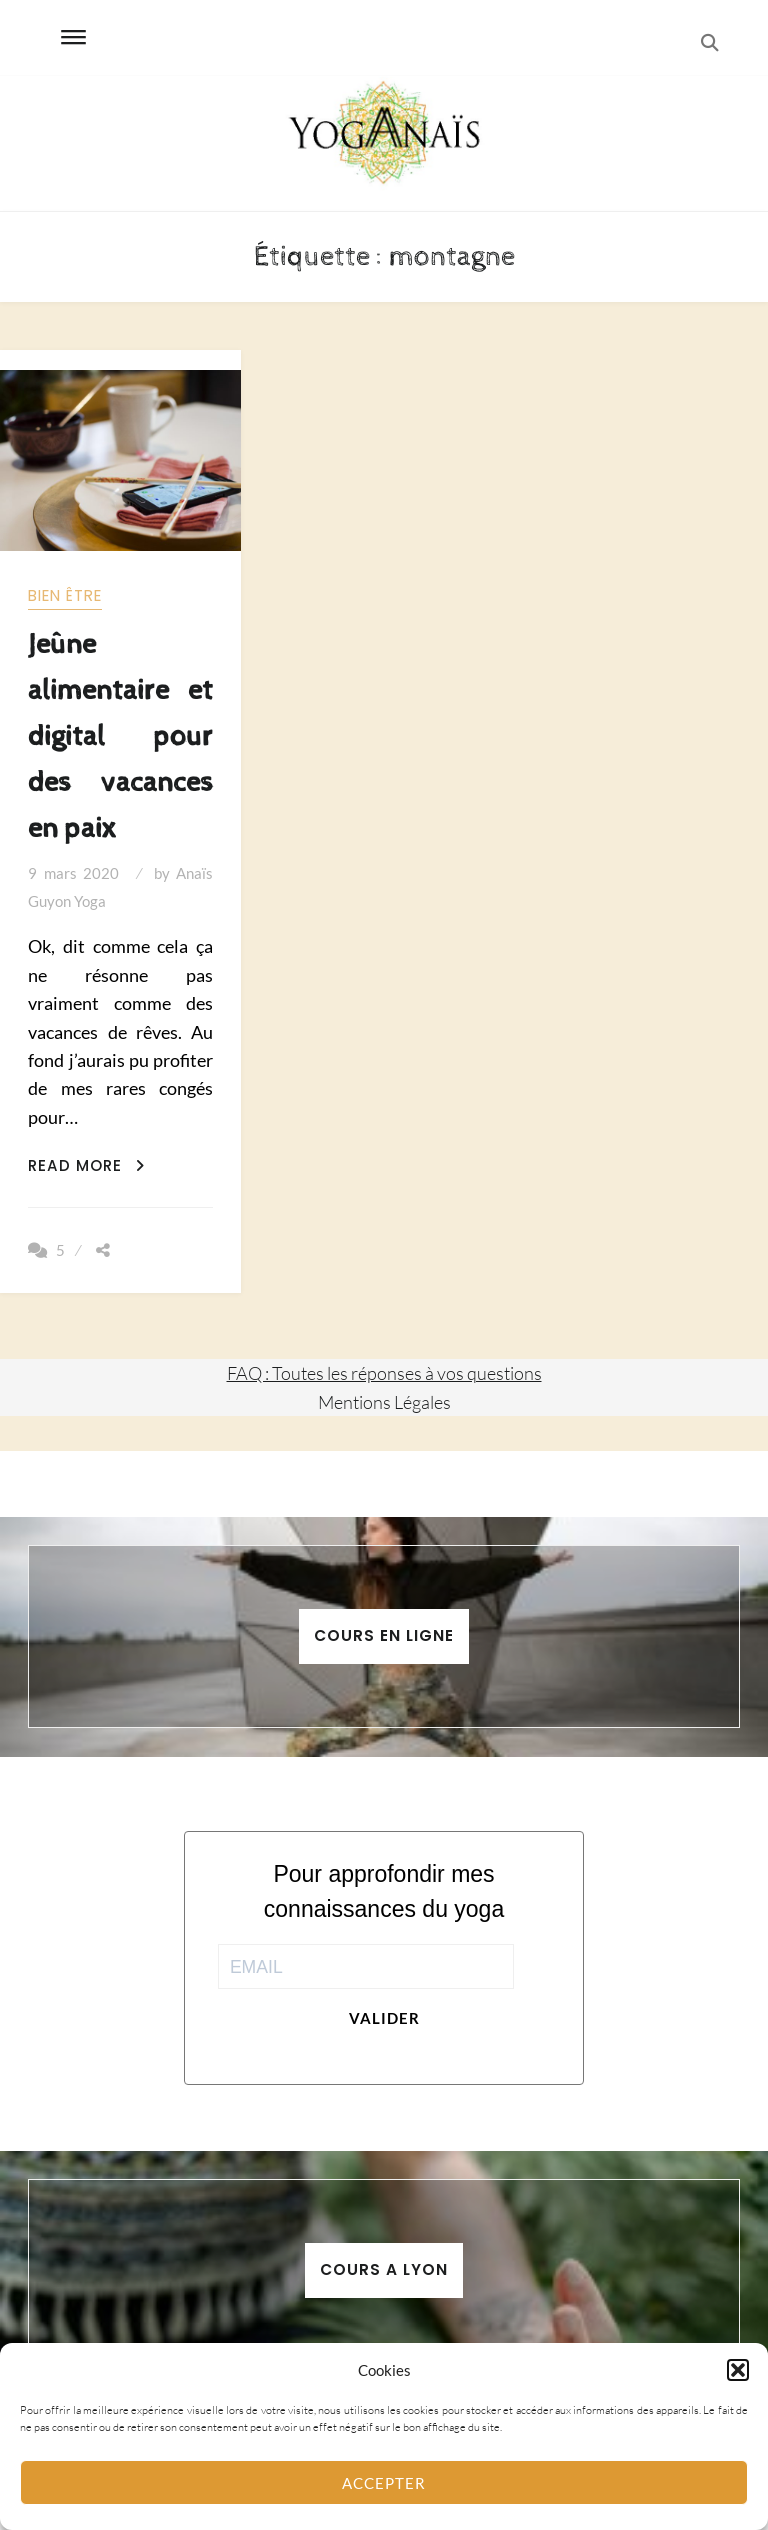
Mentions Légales (384, 1402)
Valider (384, 2018)
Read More (86, 1165)
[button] (738, 2370)
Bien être (65, 595)
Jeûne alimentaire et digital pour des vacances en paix (120, 736)
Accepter (384, 2483)
